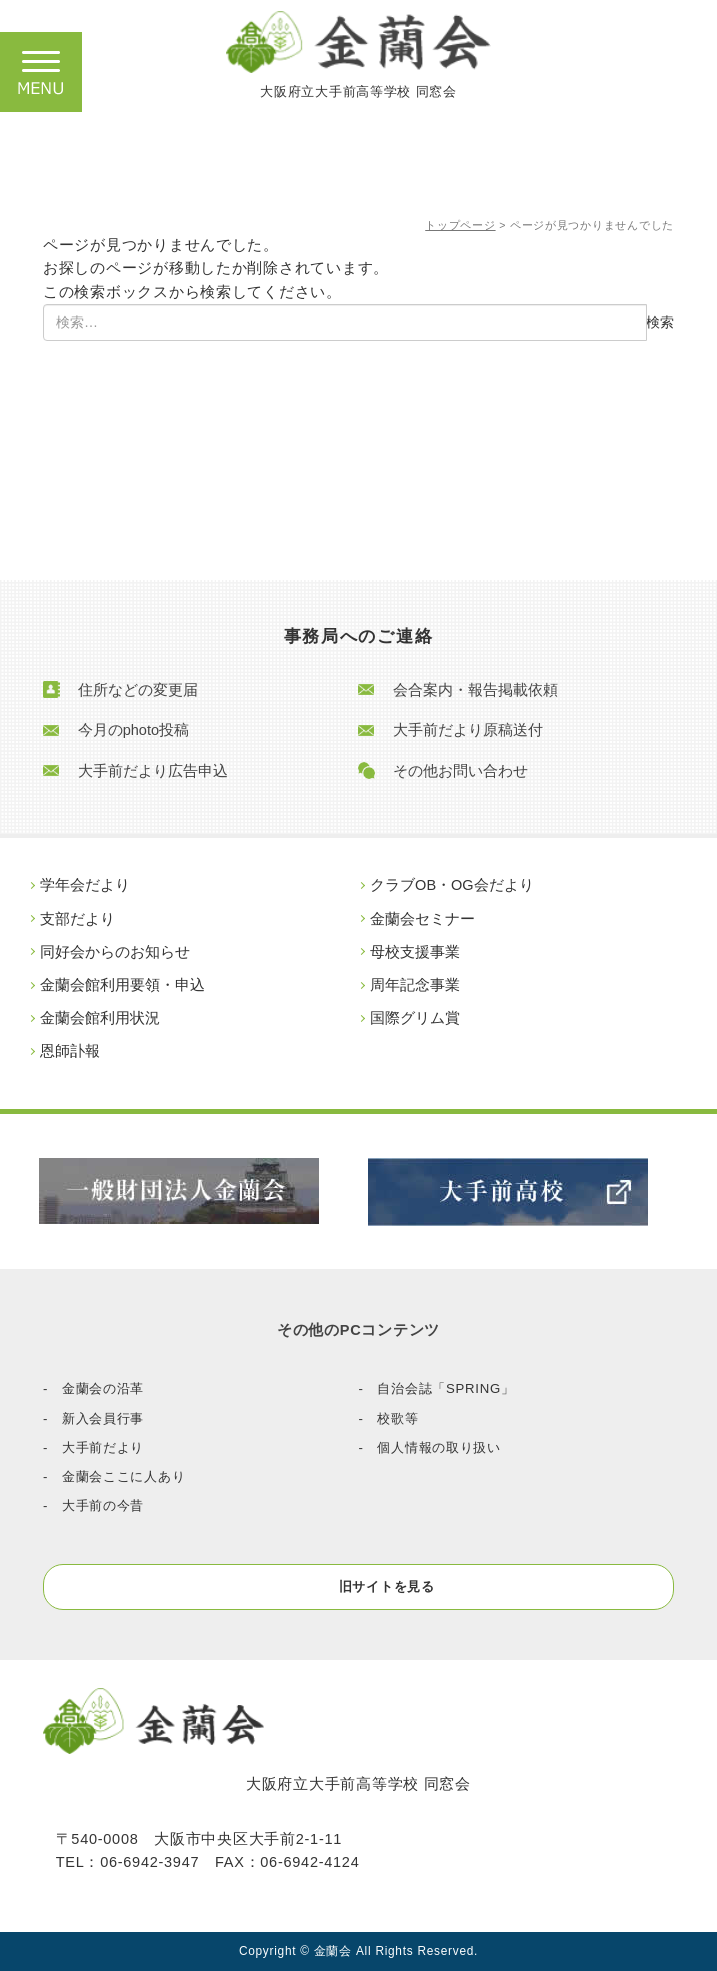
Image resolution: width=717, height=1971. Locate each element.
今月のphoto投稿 (133, 730)
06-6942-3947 (149, 1862)
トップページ (460, 225)
